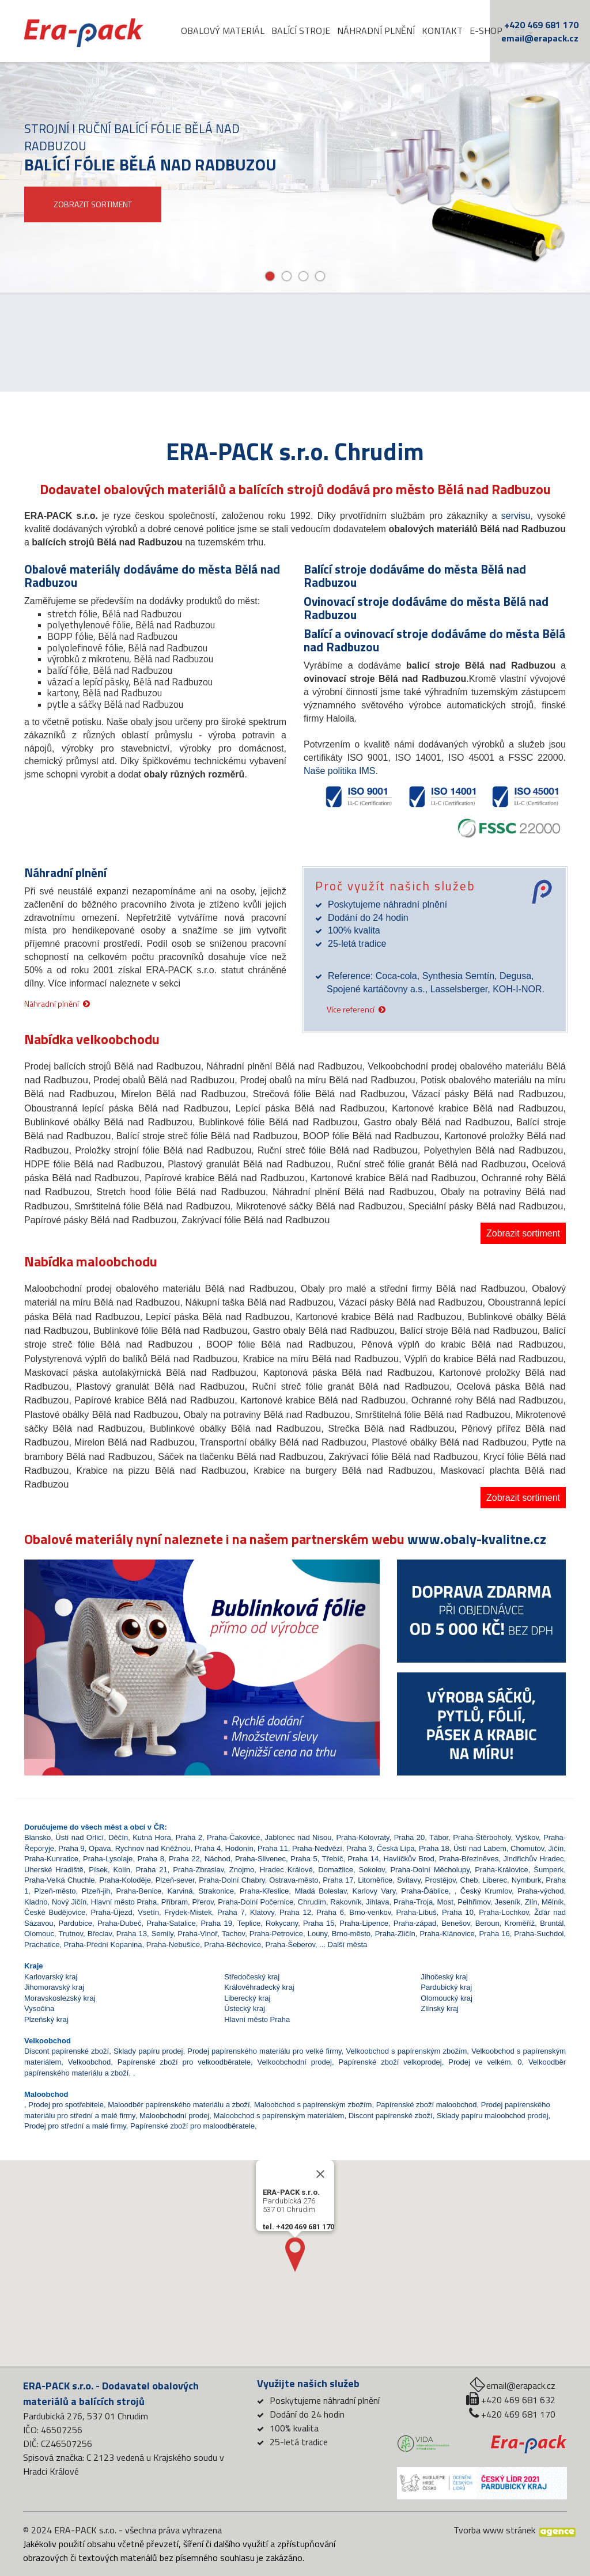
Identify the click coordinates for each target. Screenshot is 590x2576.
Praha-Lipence (363, 1923)
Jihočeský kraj (444, 1976)
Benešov (455, 1923)
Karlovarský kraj (50, 1976)
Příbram (174, 1902)
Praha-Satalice (170, 1923)
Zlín (531, 1902)
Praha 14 (363, 1858)
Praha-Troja (413, 1902)
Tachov (233, 1933)
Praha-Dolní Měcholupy (429, 1869)
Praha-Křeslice (264, 1891)
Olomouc (39, 1933)
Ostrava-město (293, 1880)
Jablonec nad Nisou (298, 1837)
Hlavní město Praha (124, 1902)
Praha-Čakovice (233, 1837)
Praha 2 (189, 1837)
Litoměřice (375, 1880)
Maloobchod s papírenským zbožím (313, 2104)
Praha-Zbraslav (198, 1869)
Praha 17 (338, 1880)
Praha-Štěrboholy (481, 1837)
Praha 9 (71, 1848)
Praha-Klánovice (446, 1933)
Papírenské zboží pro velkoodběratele (184, 2062)
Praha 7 (231, 1912)
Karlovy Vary (374, 1891)
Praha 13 (131, 1933)
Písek (98, 1869)
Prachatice (41, 1944)
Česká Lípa (396, 1848)
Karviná (179, 1891)
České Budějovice (54, 1912)
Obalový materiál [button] (222, 30)
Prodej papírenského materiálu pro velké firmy (264, 2051)
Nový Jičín (69, 1902)
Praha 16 (494, 1933)
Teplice (248, 1923)
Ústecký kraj (244, 2008)
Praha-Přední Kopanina (103, 1944)
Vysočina (39, 2008)
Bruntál (551, 1923)
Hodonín (239, 1848)
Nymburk (527, 1880)
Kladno (35, 1902)
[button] (50, 1659)
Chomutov (527, 1848)
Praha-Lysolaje (108, 1858)
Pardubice (75, 1923)
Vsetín (148, 1912)
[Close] (320, 2200)
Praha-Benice (139, 1891)
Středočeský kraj (251, 1976)
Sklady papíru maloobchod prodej (493, 2115)
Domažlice (335, 1869)
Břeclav (100, 1933)
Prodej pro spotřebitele (66, 2104)
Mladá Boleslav (320, 1891)
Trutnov (70, 1933)
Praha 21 (152, 1869)
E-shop (486, 30)
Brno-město (351, 1933)
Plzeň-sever (175, 1880)
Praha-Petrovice (276, 1933)
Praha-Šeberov (290, 1944)
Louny (317, 1933)
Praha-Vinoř (197, 1933)
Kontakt (442, 30)
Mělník (552, 1902)
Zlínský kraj (440, 2008)
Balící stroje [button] (300, 30)
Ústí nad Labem (479, 1848)
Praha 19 (216, 1923)
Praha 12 (295, 1912)
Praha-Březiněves (468, 1858)
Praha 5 (303, 1858)
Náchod (217, 1858)
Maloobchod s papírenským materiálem (279, 2115)
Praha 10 (458, 1912)
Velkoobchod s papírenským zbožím (406, 2051)
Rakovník (345, 1902)
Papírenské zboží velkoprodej (390, 2062)
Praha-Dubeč (119, 1923)
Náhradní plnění (376, 30)
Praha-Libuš (416, 1912)
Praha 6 (330, 1912)
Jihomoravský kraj (54, 1987)
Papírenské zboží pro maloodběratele (192, 2126)
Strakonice (216, 1891)
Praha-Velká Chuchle (59, 1880)
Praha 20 (409, 1837)
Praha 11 (273, 1848)
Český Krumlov (486, 1891)
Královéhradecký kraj (259, 1987)
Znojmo (241, 1869)
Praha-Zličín (395, 1933)
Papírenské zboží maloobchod (426, 2104)
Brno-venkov (370, 1912)
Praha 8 (151, 1858)
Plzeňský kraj (46, 2019)
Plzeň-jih (96, 1891)
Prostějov (440, 1880)
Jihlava (377, 1902)
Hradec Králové (286, 1869)
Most (445, 1902)
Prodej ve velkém (479, 2062)
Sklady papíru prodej (148, 2051)
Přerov (202, 1902)
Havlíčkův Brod (408, 1858)
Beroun (487, 1923)
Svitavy (409, 1880)
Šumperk (548, 1869)
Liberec (494, 1880)
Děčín (118, 1837)
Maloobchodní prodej (174, 2115)
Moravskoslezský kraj (60, 1998)
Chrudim (312, 1902)
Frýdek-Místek (187, 1912)
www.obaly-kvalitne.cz (476, 1538)
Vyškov (526, 1837)
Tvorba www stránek (494, 2530)
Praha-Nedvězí (317, 1848)
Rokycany (282, 1923)
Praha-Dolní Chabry (231, 1880)
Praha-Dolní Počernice (255, 1902)
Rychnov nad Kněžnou (153, 1848)
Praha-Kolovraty (362, 1837)
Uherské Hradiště (54, 1869)
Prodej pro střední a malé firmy (75, 2126)
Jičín (556, 1848)
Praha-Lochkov (503, 1912)
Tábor (438, 1837)
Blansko (37, 1837)
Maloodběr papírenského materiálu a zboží (178, 2104)
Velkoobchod (89, 2062)
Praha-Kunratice (51, 1858)
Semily (162, 1933)
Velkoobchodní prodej (295, 2062)
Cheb (469, 1880)
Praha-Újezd (112, 1912)
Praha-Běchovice (232, 1944)
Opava (100, 1848)
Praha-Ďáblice (424, 1891)
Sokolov (372, 1869)
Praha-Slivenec (260, 1858)
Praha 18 (434, 1848)
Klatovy (262, 1912)
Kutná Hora (152, 1837)
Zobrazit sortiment (523, 1233)
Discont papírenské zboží (66, 2051)
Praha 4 (208, 1848)
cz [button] (524, 32)
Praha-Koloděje (125, 1880)
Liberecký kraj (247, 1998)
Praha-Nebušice (173, 1944)
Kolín (121, 1869)
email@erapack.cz (539, 38)
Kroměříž (520, 1923)
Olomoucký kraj (446, 1998)
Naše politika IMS (340, 771)
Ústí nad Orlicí (79, 1837)
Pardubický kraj (446, 1987)
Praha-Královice (501, 1869)
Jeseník (508, 1902)
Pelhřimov (473, 1902)
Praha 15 (318, 1923)
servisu (516, 516)
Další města (348, 1944)
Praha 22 (184, 1858)
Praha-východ (540, 1891)
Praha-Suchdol (538, 1933)
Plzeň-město (54, 1891)
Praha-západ (415, 1923)
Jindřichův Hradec (533, 1858)
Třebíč (332, 1858)
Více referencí (351, 1008)
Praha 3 (359, 1848)
